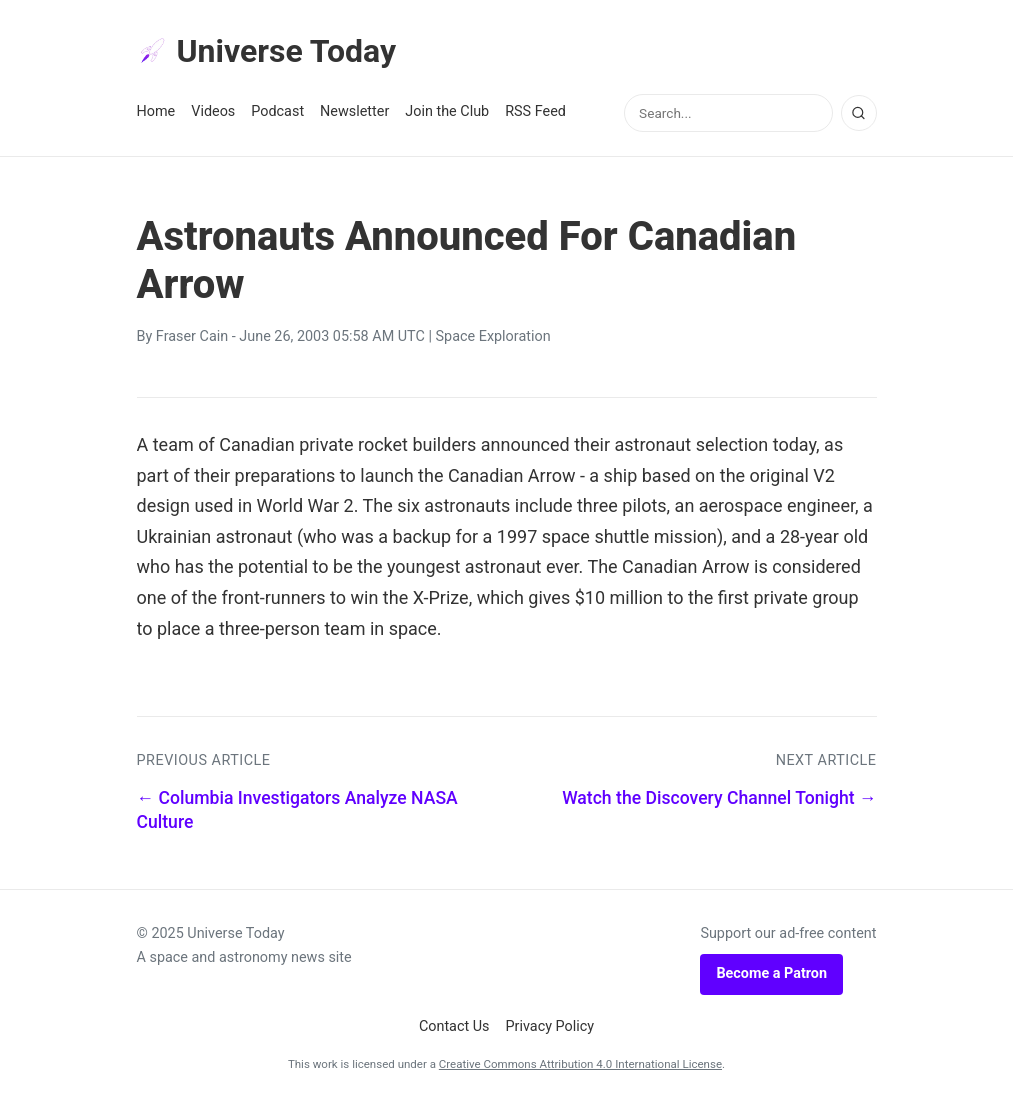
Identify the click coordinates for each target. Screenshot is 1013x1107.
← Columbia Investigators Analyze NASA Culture (297, 810)
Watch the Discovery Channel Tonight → (719, 798)
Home (156, 111)
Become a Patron (771, 973)
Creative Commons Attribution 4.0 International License (580, 1064)
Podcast (277, 111)
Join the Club (447, 111)
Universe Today (267, 51)
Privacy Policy (550, 1026)
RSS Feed (535, 111)
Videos (213, 111)
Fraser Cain (192, 336)
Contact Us (454, 1026)
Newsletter (354, 111)
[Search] (859, 113)
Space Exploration (493, 336)
